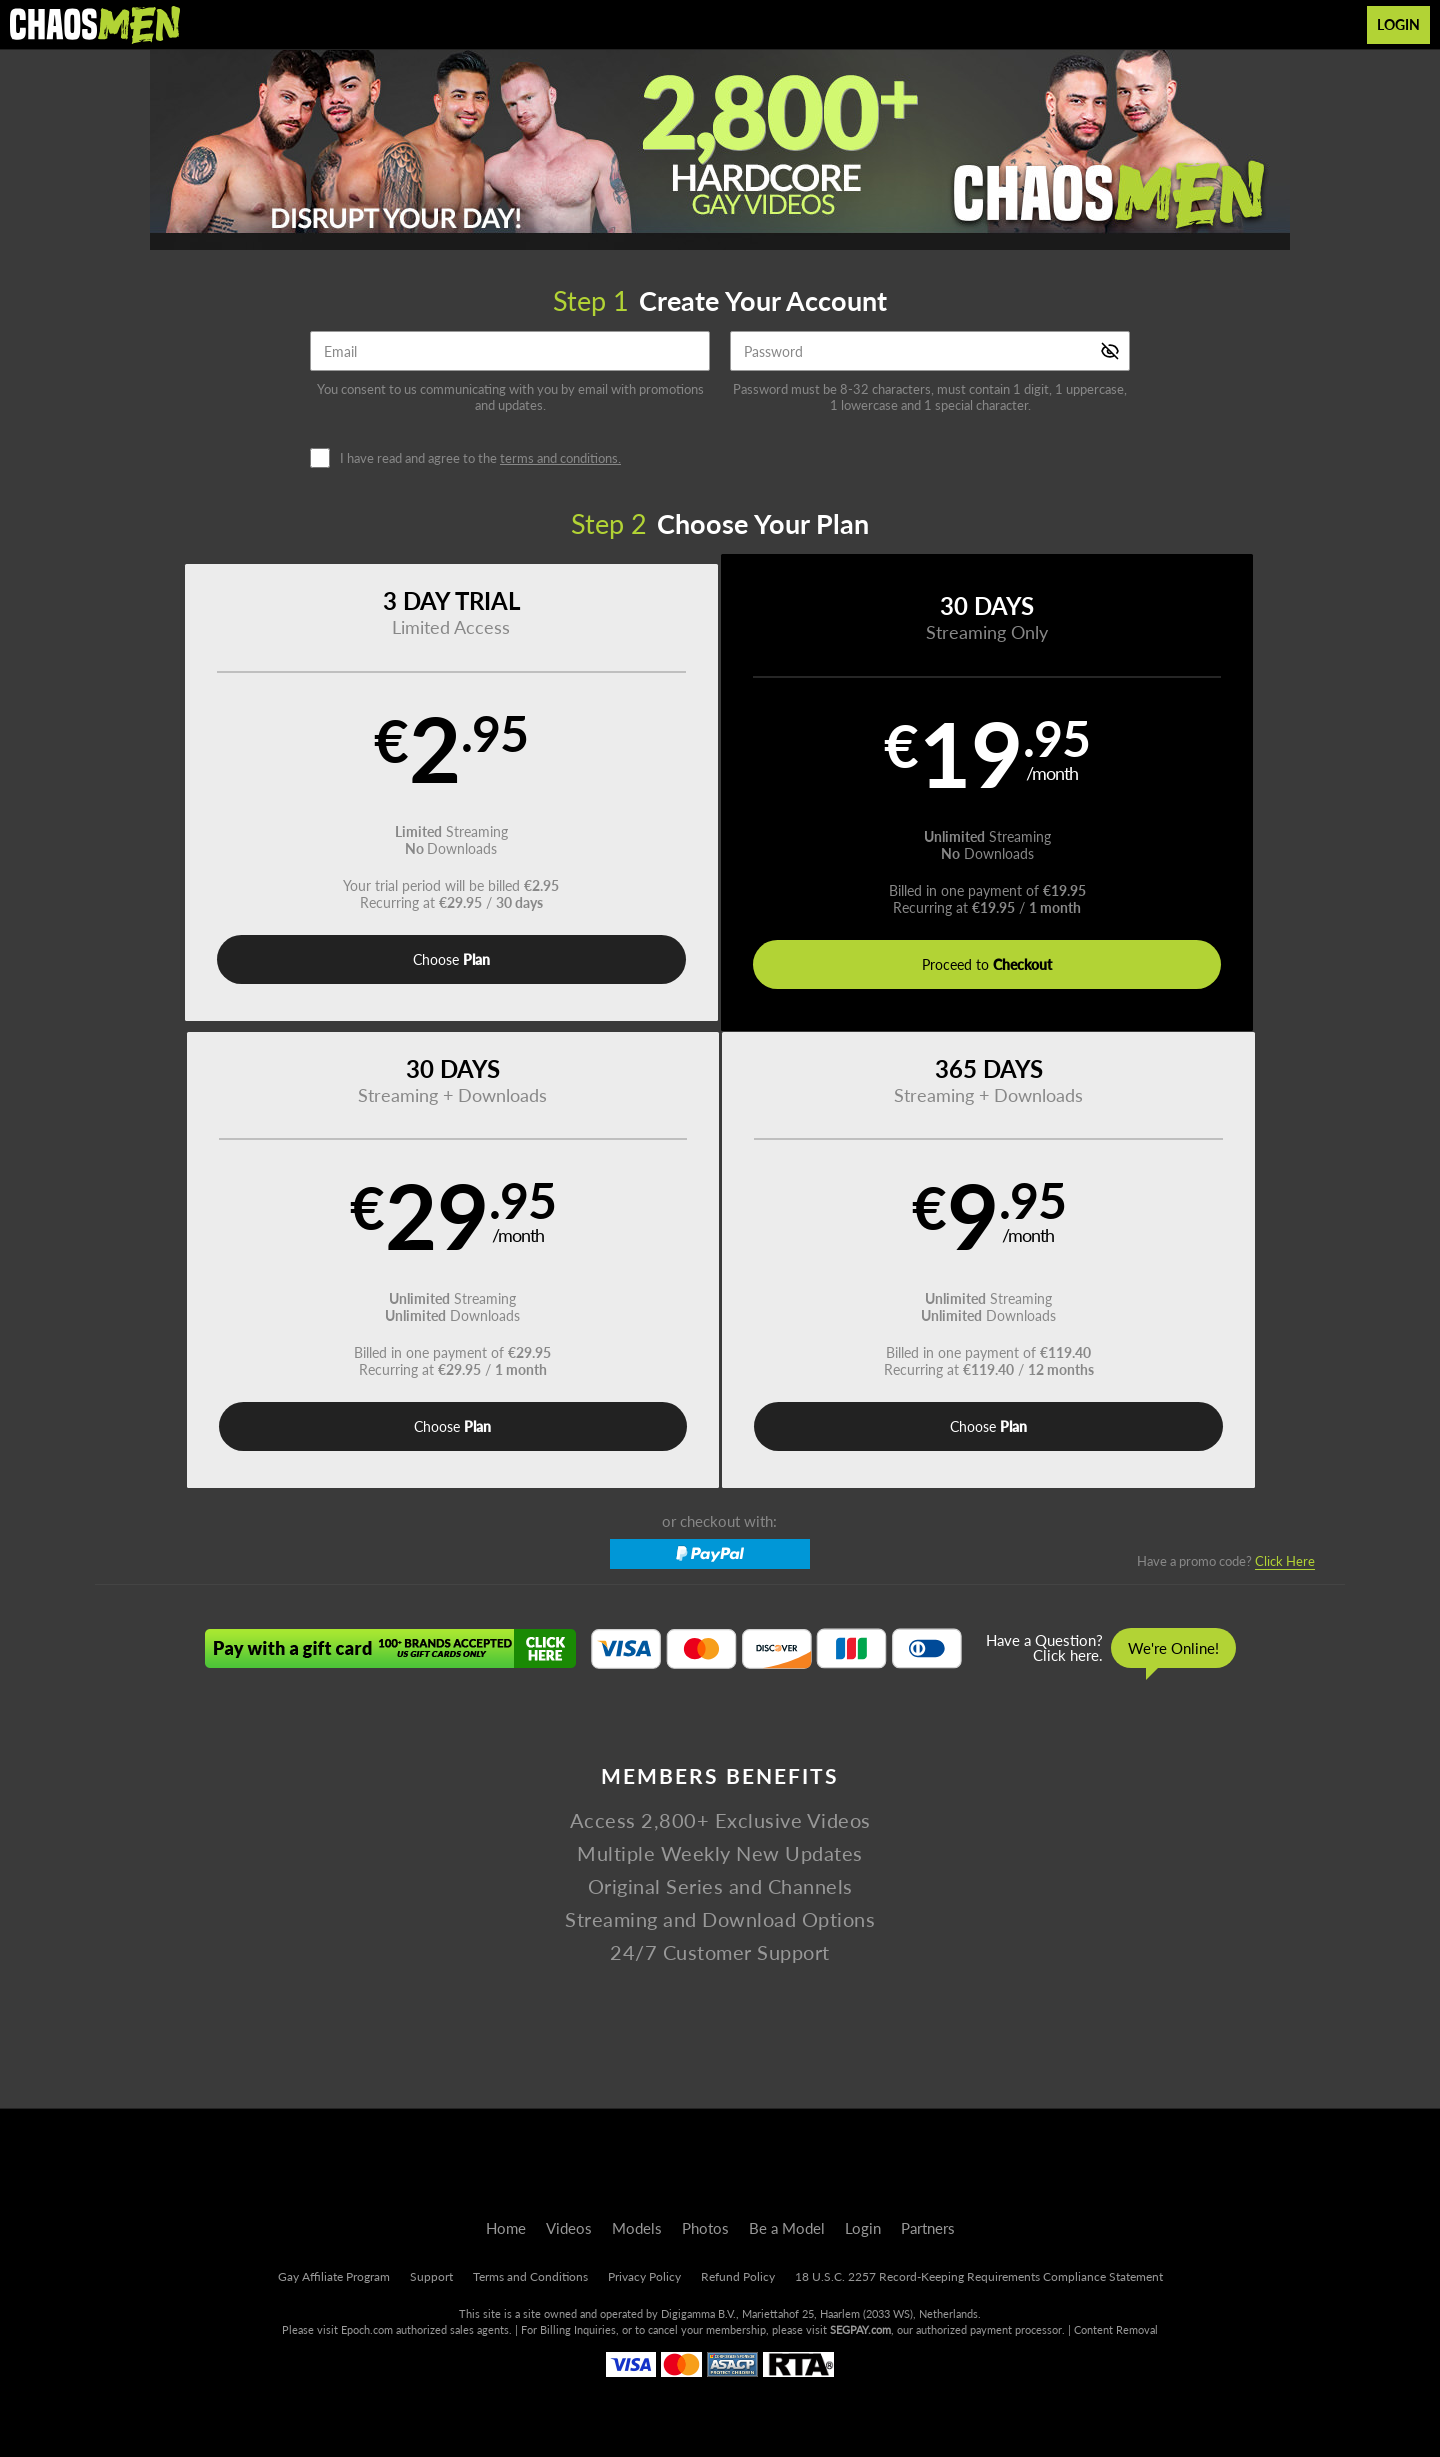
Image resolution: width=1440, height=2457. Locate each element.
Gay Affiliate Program (334, 2276)
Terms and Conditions (530, 2276)
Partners (928, 2228)
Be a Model (787, 2228)
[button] (251, 795)
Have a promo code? (1226, 1108)
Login (1398, 24)
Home (506, 2228)
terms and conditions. (560, 458)
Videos (569, 2228)
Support (431, 2276)
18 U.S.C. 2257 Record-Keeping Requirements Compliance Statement (979, 2276)
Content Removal (1116, 2329)
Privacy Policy (644, 2276)
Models (637, 2228)
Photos (705, 2228)
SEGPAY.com (860, 2329)
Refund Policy (738, 2276)
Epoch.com (367, 2329)
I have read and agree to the (480, 458)
